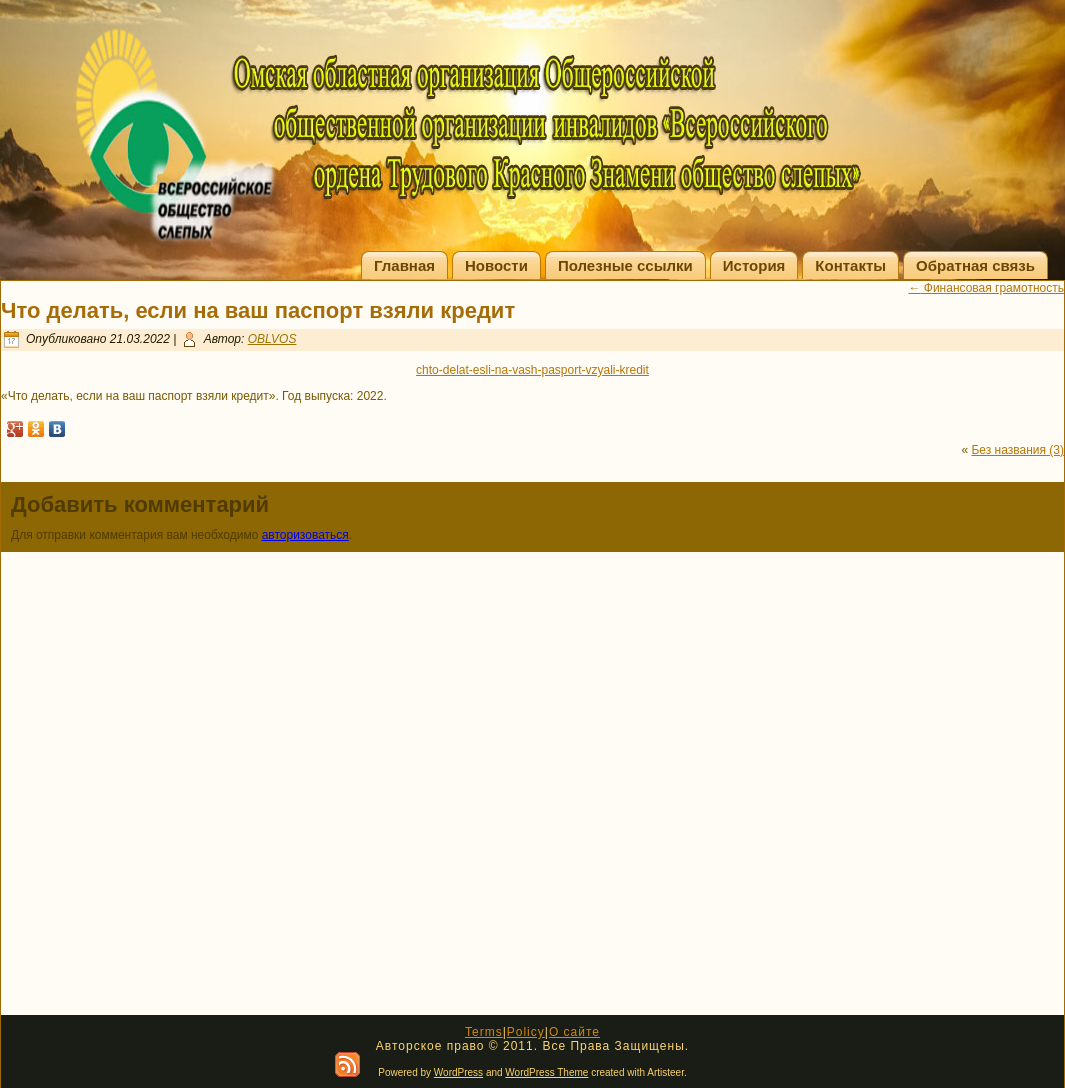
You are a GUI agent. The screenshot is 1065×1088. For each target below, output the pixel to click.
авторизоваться (305, 535)
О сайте (574, 1032)
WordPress (458, 1072)
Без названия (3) (1017, 450)
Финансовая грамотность (986, 288)
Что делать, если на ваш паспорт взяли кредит (258, 310)
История (754, 265)
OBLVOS (272, 339)
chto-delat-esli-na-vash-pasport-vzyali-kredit (532, 370)
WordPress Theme (546, 1072)
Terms (484, 1032)
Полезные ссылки (625, 265)
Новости (496, 265)
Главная (404, 265)
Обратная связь (975, 265)
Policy (526, 1032)
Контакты (850, 265)
